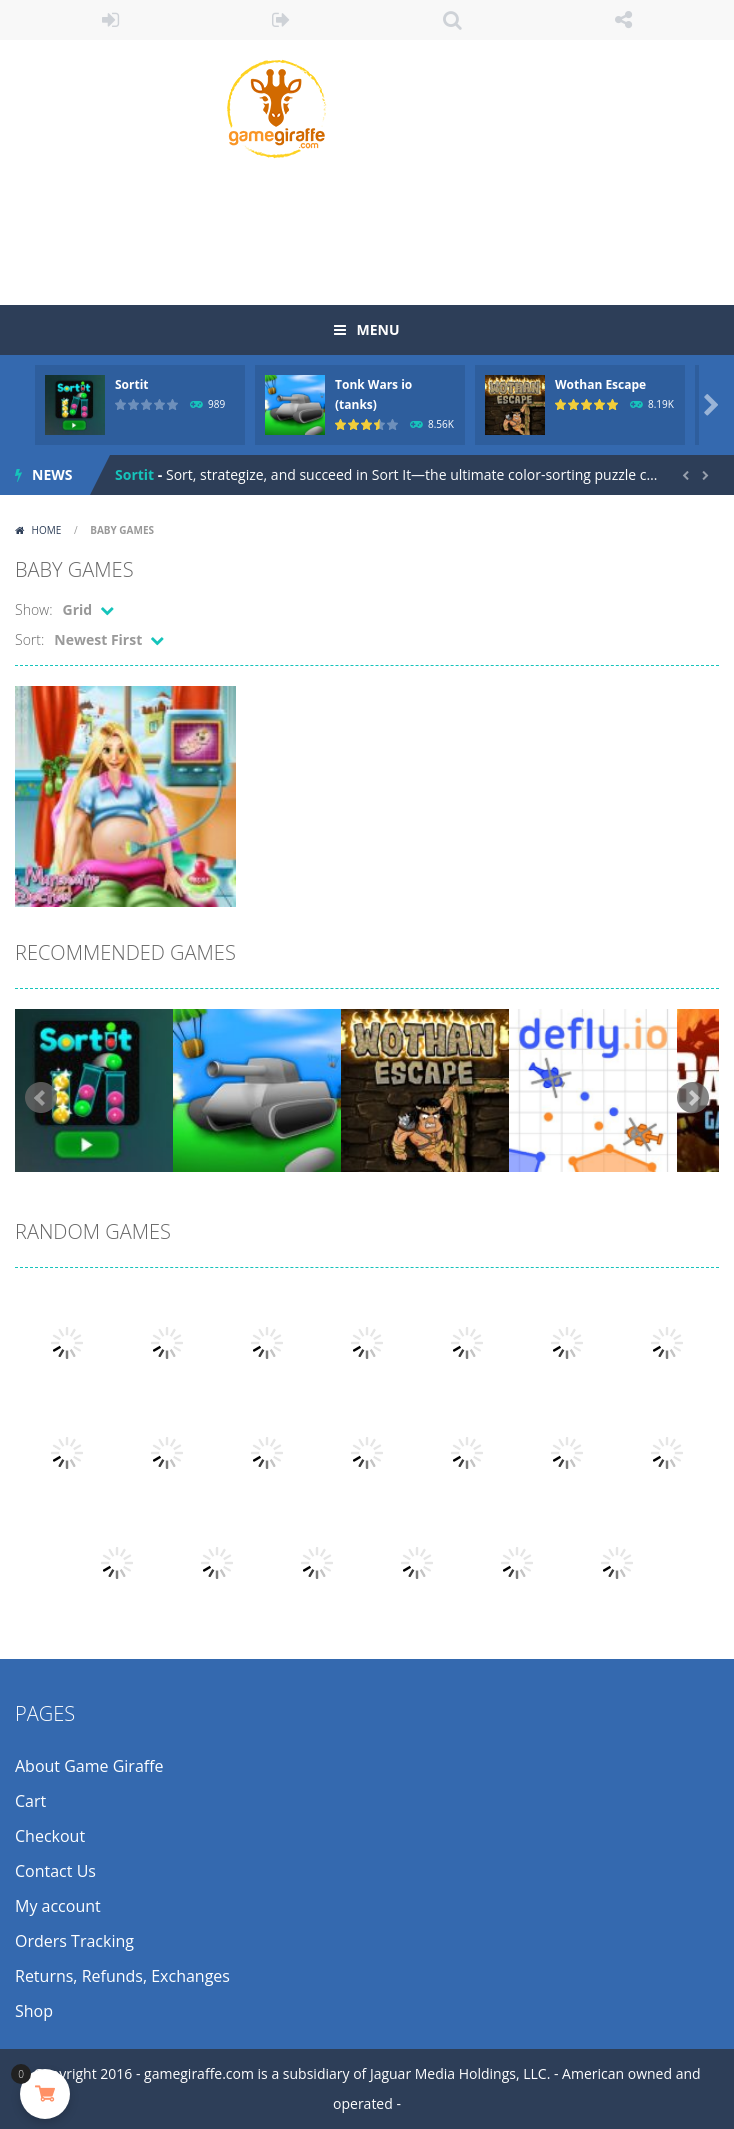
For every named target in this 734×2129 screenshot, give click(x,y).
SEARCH (452, 20)
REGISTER (281, 20)
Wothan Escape (600, 384)
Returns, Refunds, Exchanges (122, 1976)
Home (46, 530)
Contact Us (55, 1871)
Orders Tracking (74, 1941)
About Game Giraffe (89, 1766)
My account (58, 1906)
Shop (34, 2011)
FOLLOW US (623, 20)
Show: (34, 609)
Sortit (132, 384)
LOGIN (110, 20)
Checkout (50, 1836)
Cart (30, 1801)
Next (693, 1098)
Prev (41, 1098)
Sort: (29, 639)
